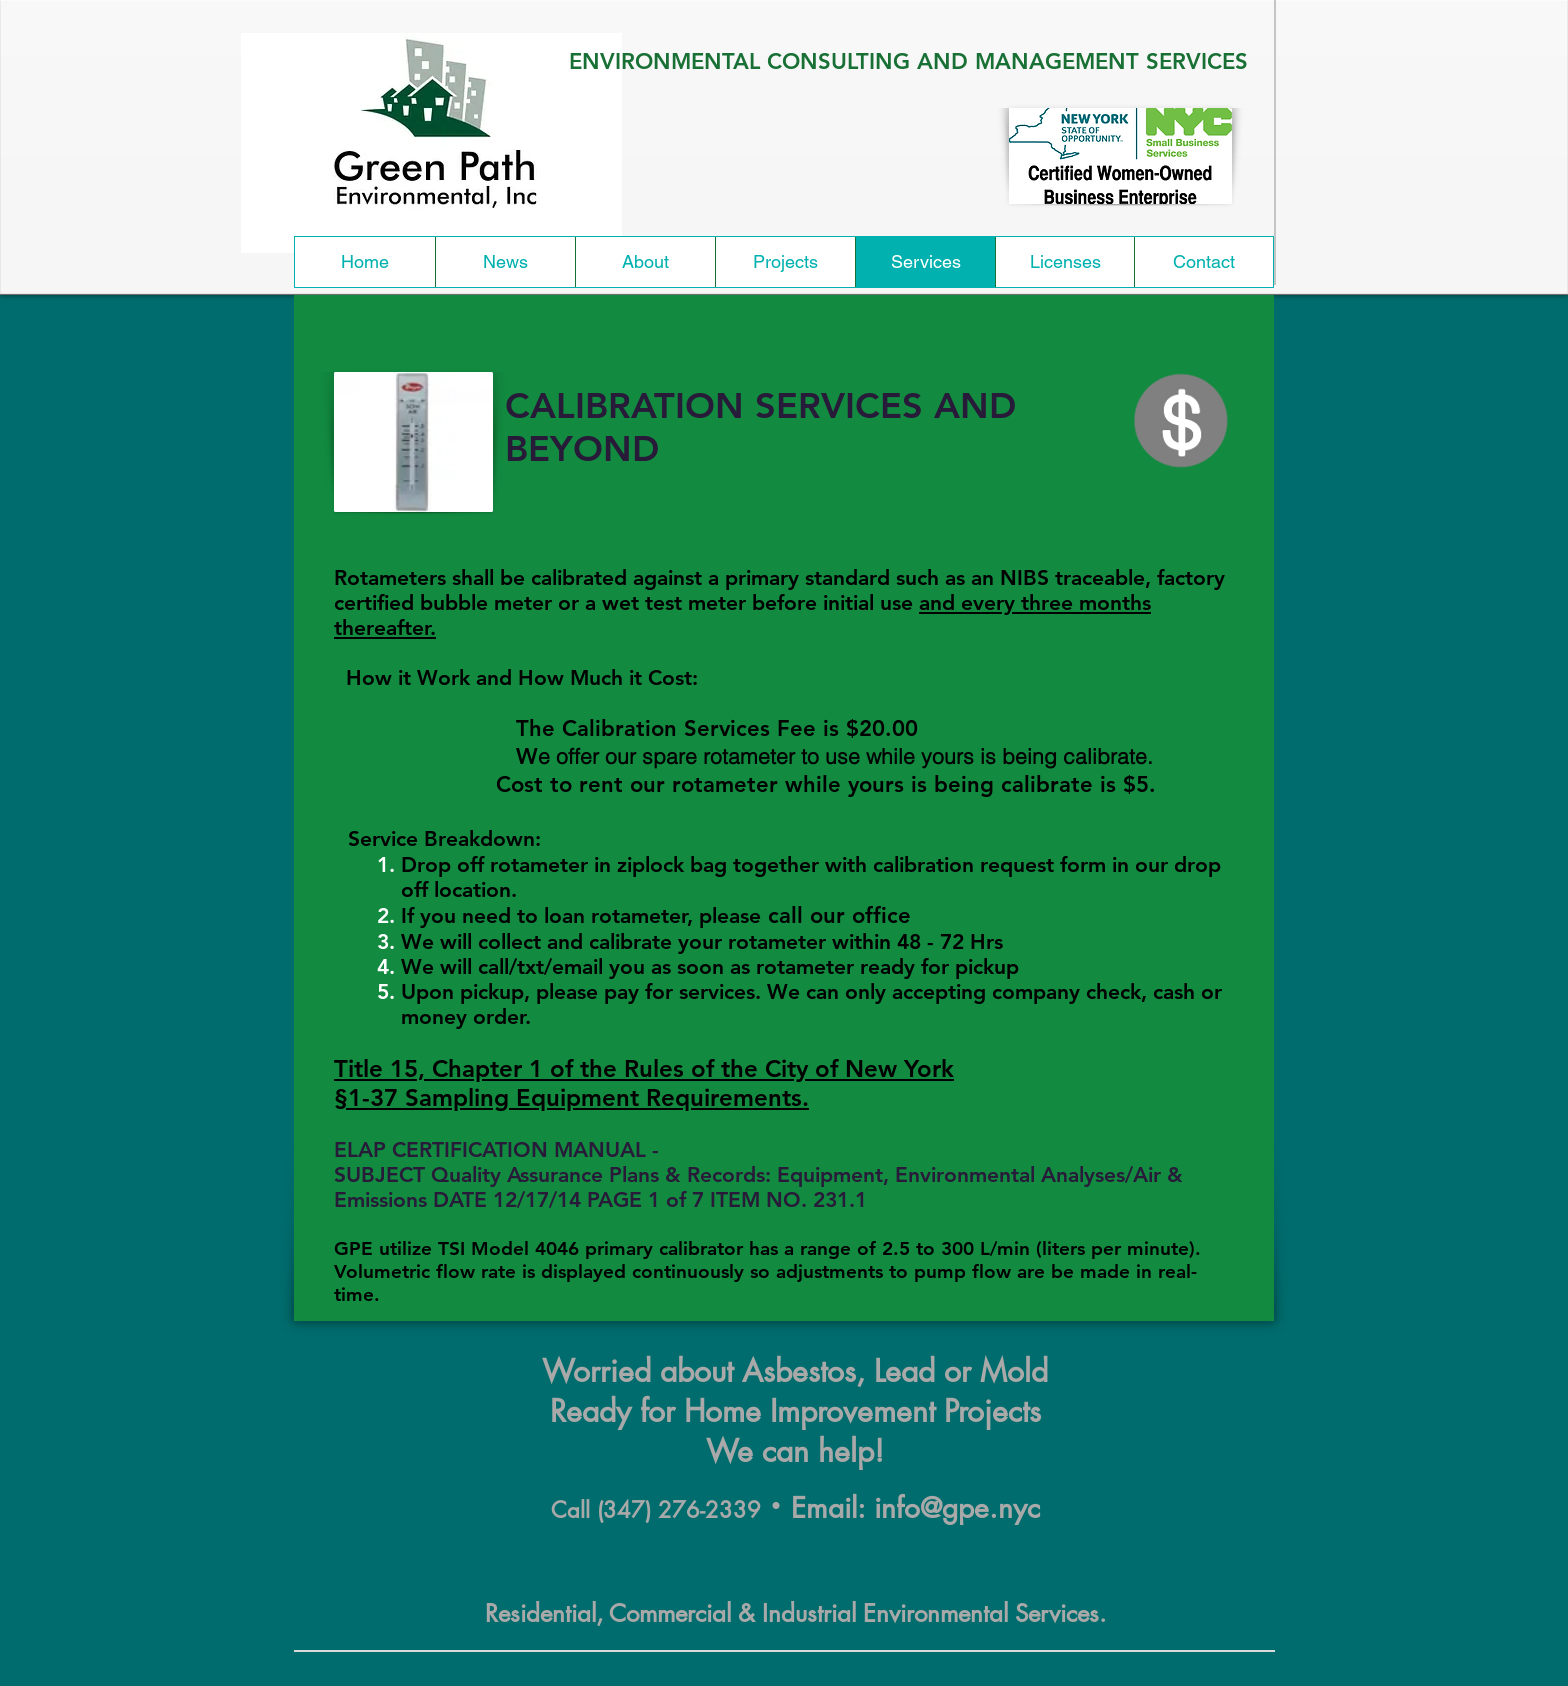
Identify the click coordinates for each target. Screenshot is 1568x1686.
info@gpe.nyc (957, 1508)
